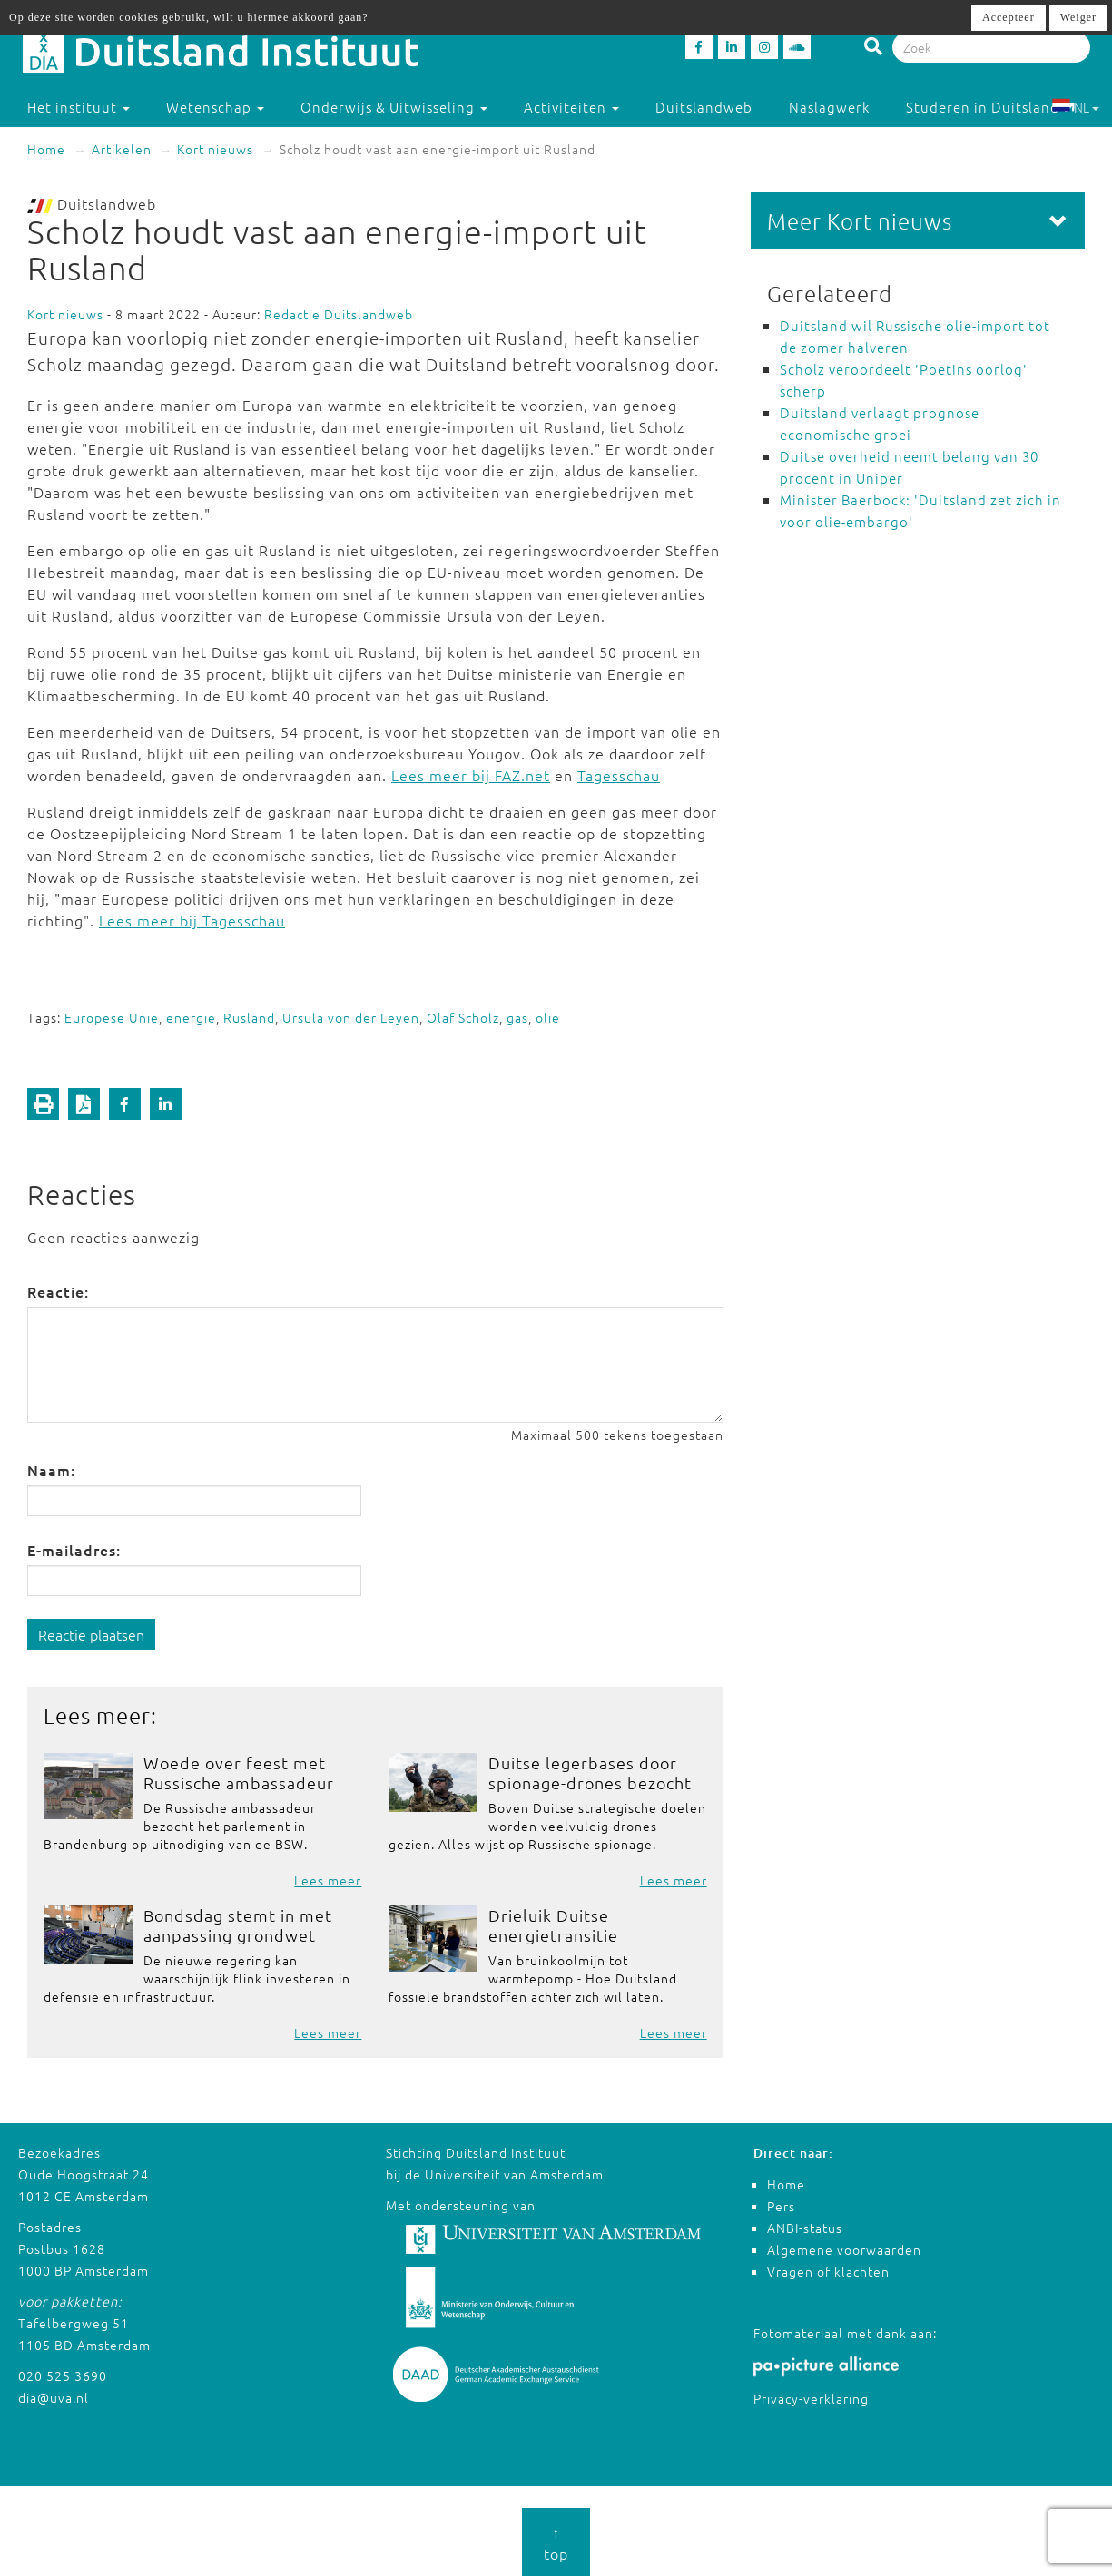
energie (191, 1017)
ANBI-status (804, 2227)
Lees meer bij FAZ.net (470, 775)
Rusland (249, 1017)
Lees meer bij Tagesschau (192, 920)
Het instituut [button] (78, 106)
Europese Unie (111, 1017)
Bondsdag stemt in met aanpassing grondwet (237, 1925)
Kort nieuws (215, 149)
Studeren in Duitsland (991, 106)
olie (548, 1017)
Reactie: (58, 1291)
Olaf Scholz (463, 1017)
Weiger (1078, 17)
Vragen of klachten (828, 2271)
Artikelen (122, 149)
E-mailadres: (74, 1550)
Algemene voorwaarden (844, 2249)
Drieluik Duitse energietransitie (553, 1925)
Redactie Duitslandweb (338, 314)
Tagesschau (618, 775)
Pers (781, 2206)
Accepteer (1008, 17)
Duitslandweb (704, 106)
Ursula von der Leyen (350, 1017)
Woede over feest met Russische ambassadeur (238, 1772)
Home (46, 149)
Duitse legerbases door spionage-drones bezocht (590, 1772)
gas (517, 1017)
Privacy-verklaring (811, 2398)
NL (1075, 107)
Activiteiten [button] (571, 106)
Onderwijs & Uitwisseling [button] (393, 106)
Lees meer (327, 1880)
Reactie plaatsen (91, 1634)
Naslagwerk (829, 106)
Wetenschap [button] (215, 106)
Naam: (51, 1470)
